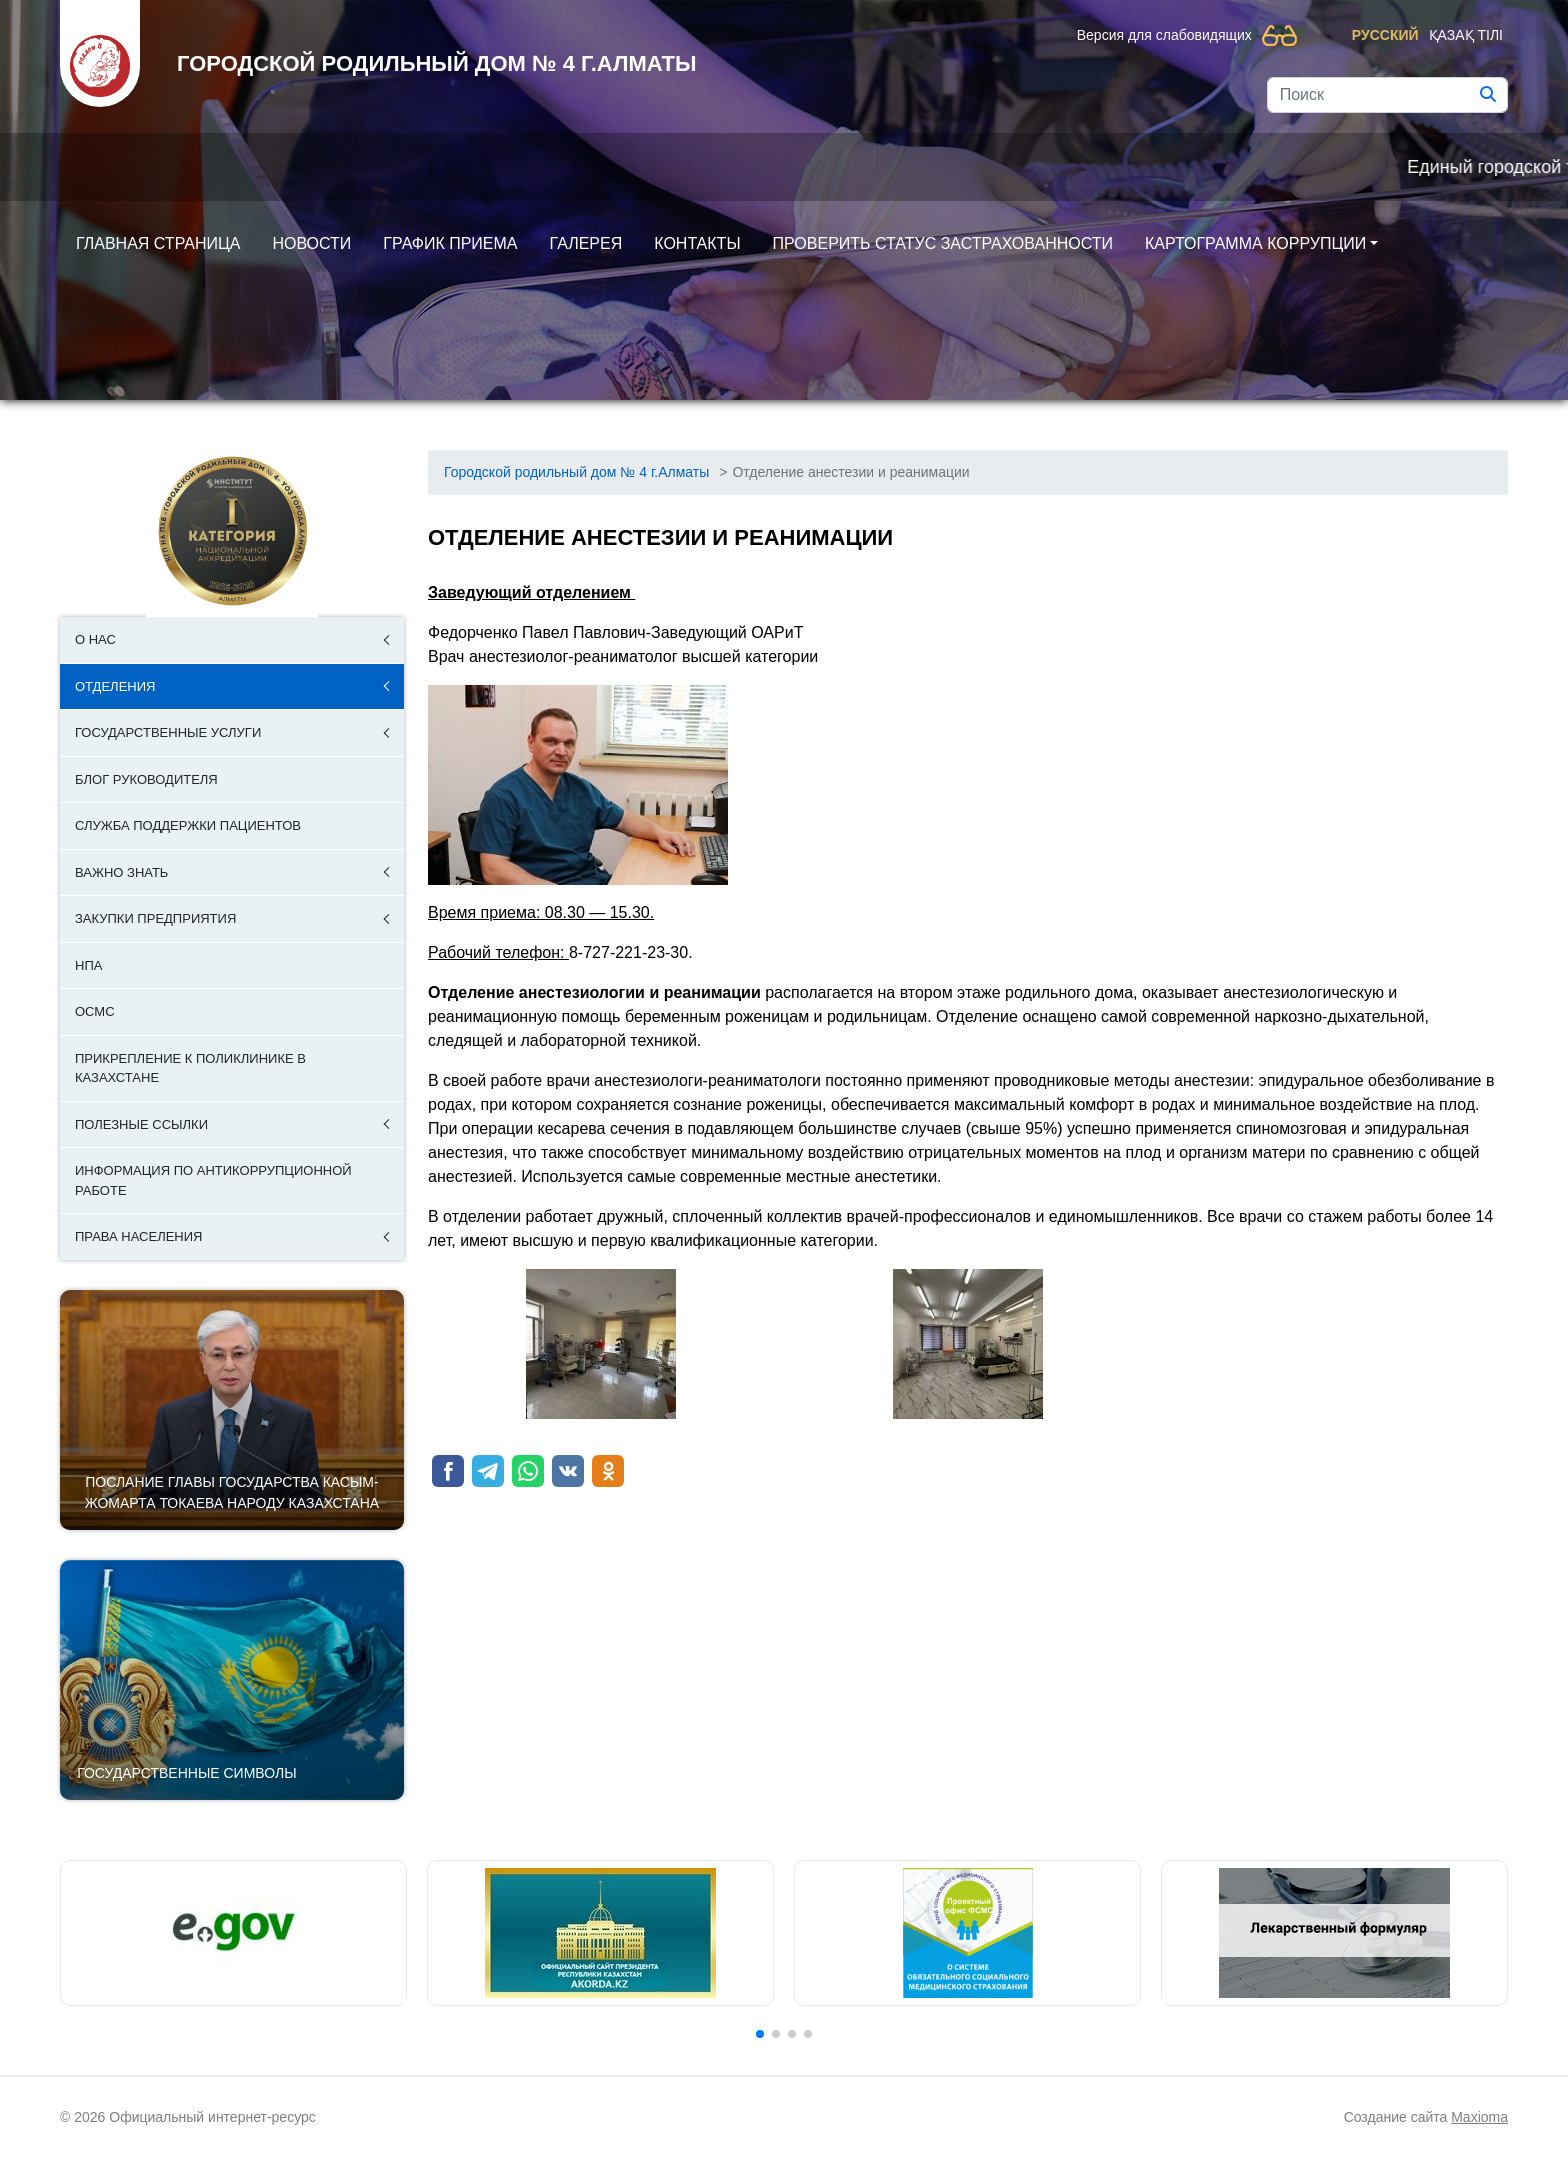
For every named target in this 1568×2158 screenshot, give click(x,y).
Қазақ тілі (1466, 35)
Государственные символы (186, 1773)
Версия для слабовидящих (1164, 35)
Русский (1385, 35)
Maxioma (1479, 2117)
